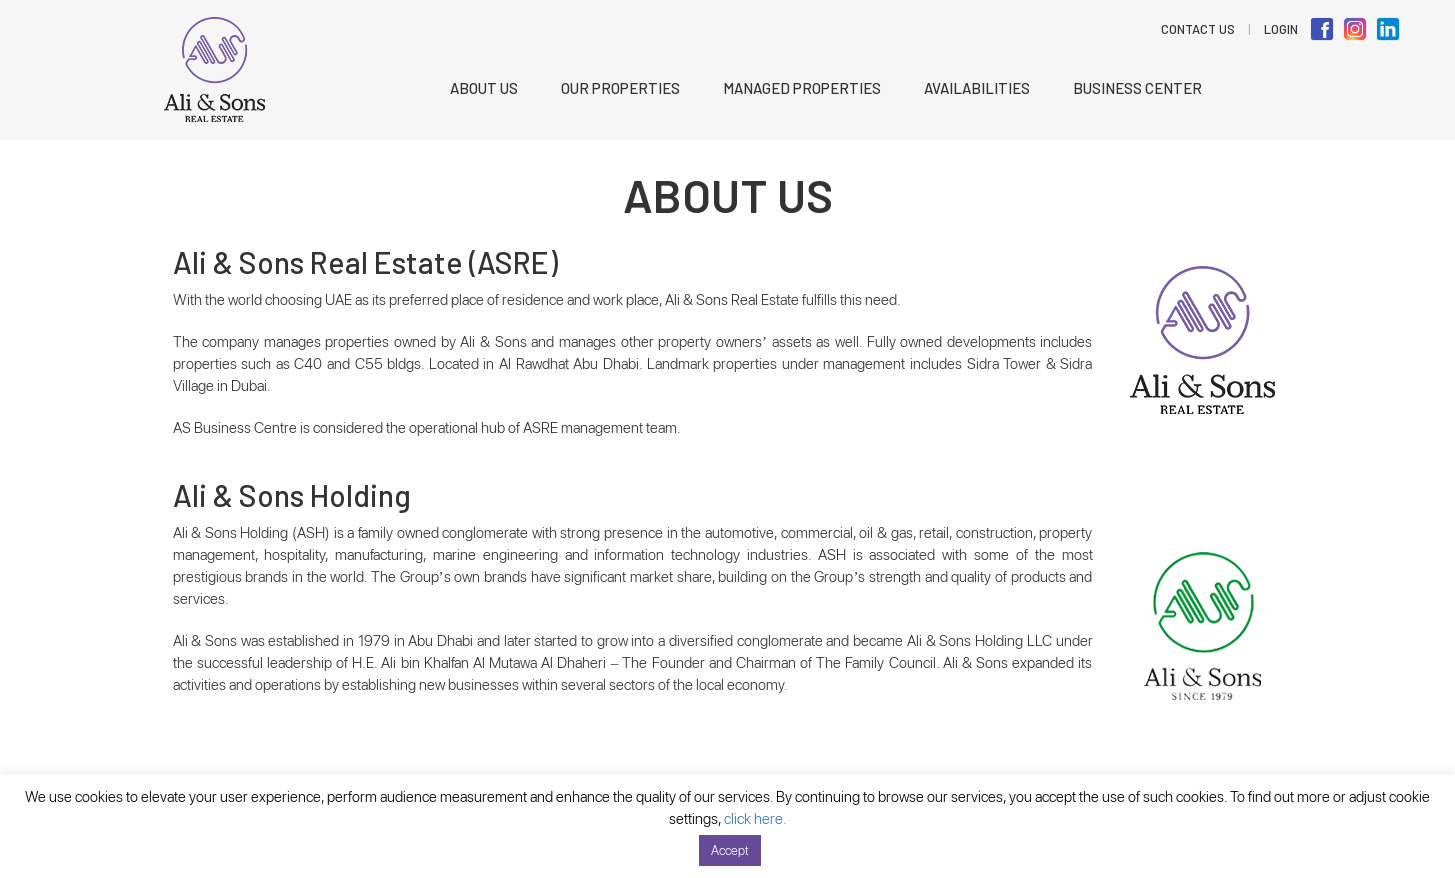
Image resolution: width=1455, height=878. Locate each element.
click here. (755, 819)
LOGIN (1281, 29)
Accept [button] (730, 850)
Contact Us (1198, 29)
